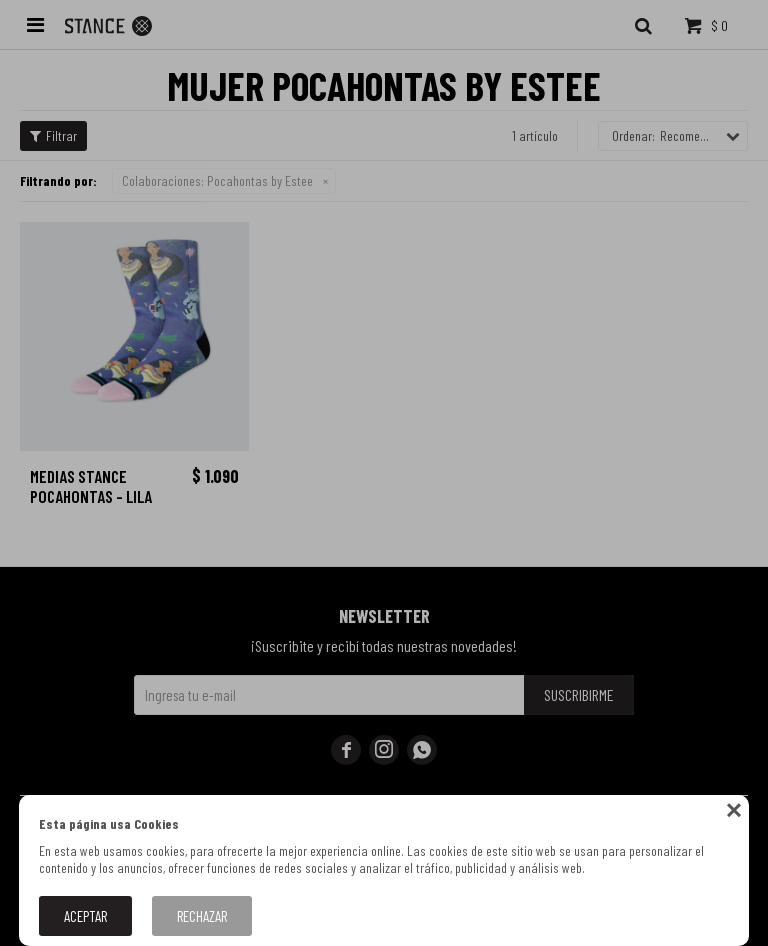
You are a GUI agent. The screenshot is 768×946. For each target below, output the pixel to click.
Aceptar (85, 916)
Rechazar (202, 916)
